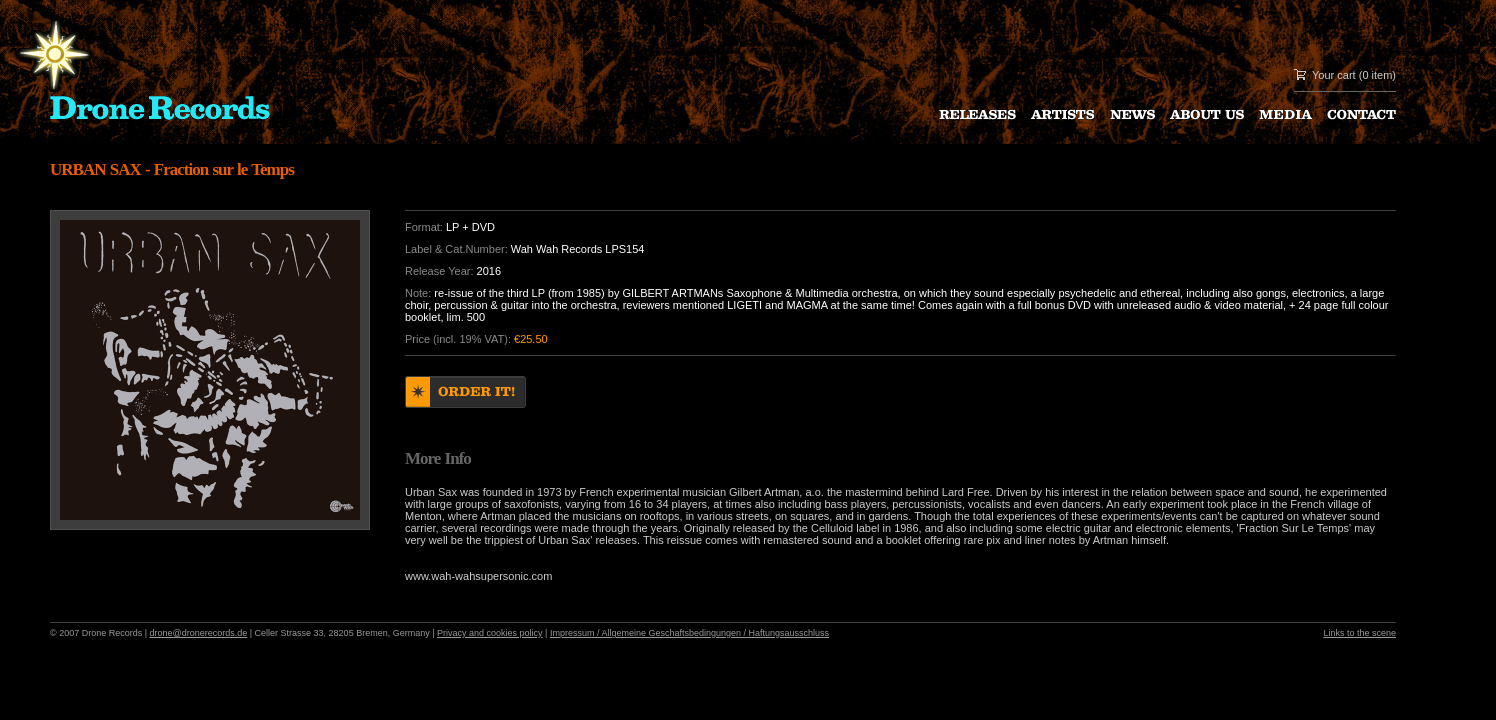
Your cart (1334, 75)
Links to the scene (1359, 633)
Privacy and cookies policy (490, 633)
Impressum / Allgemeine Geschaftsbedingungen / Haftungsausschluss (689, 633)
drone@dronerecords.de (199, 633)
